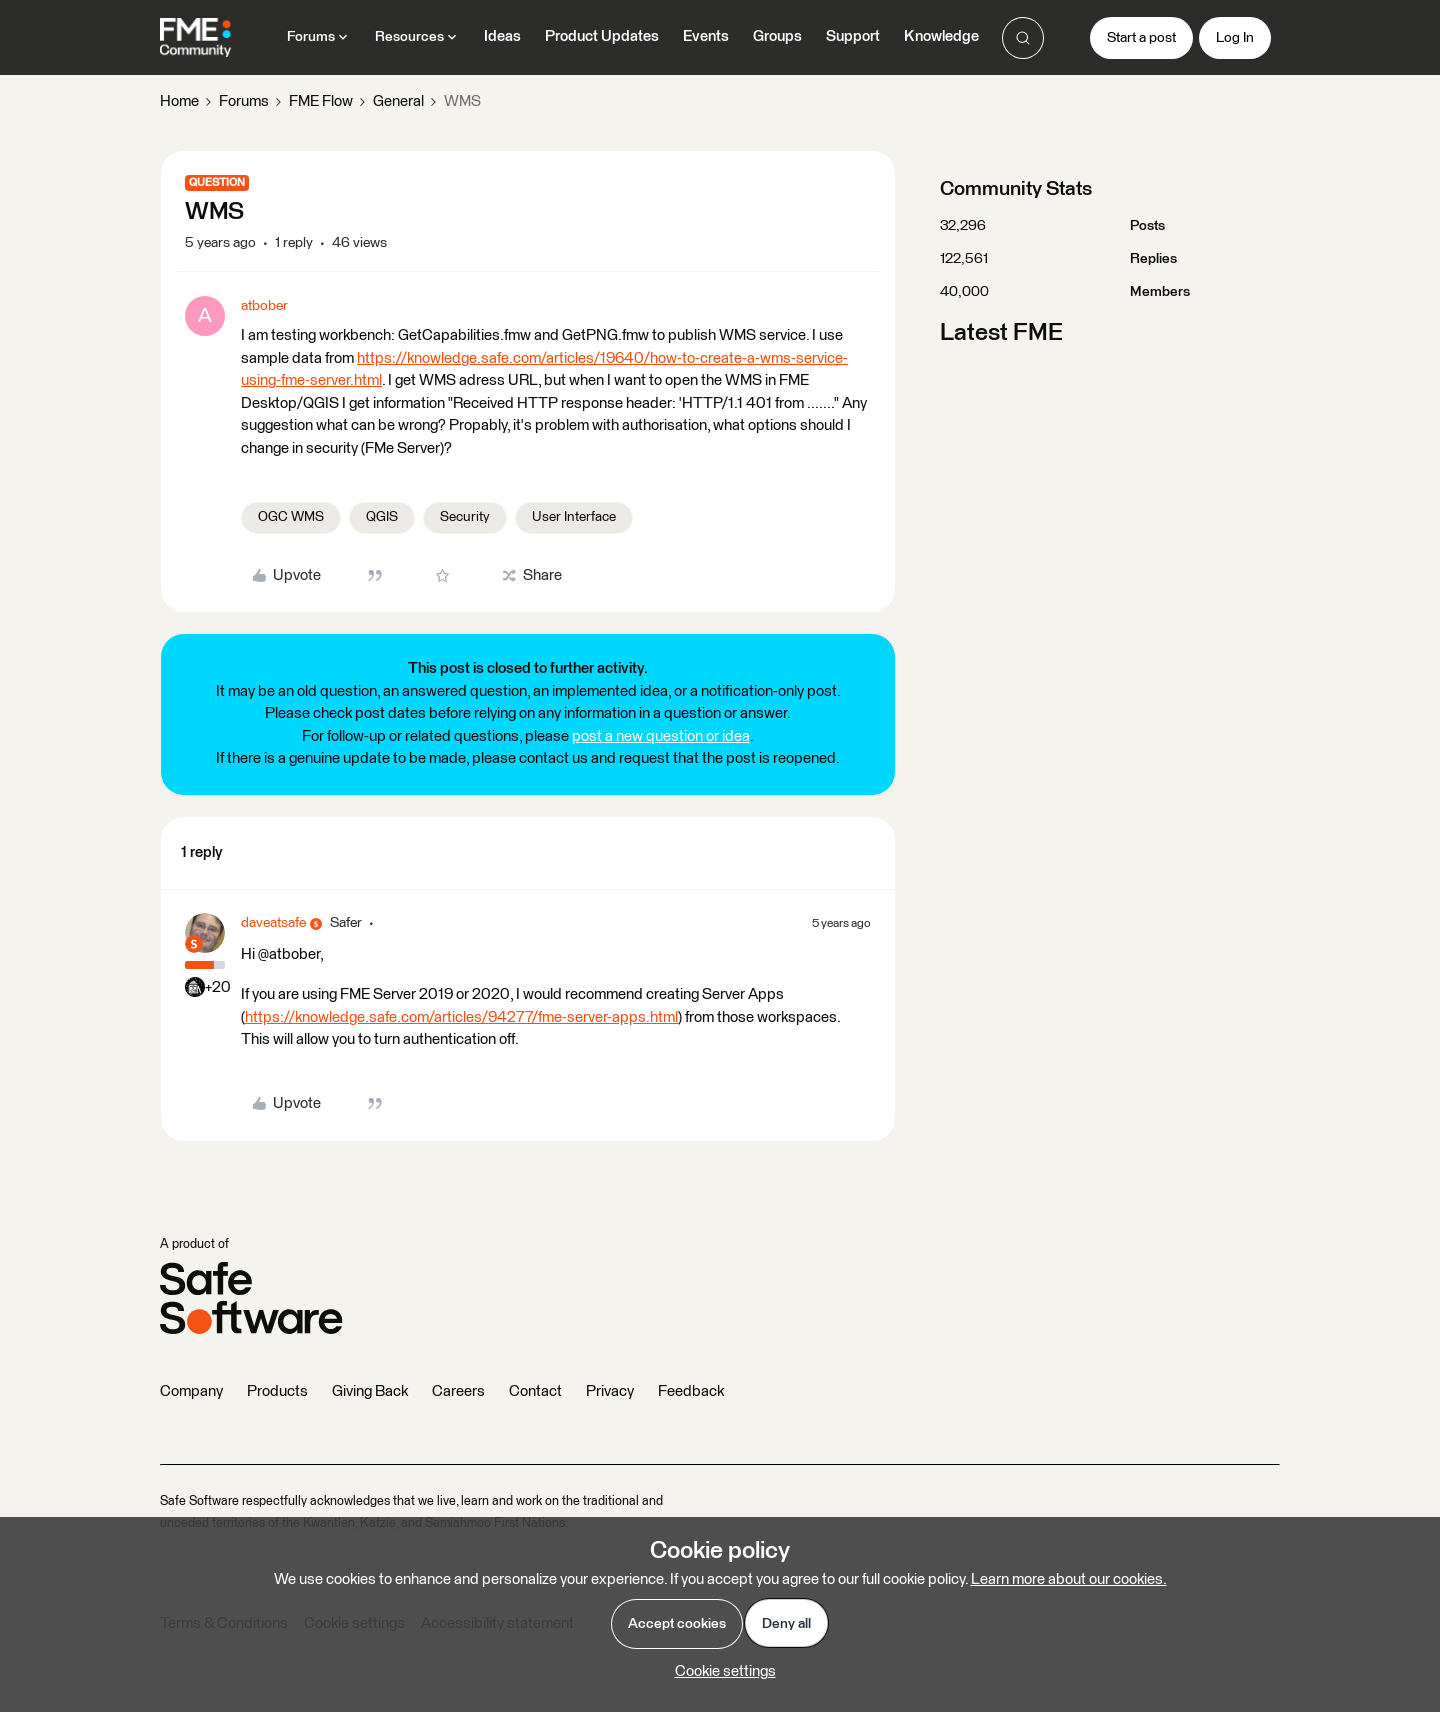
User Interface (574, 517)
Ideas (502, 36)
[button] (1141, 38)
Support (853, 36)
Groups (777, 36)
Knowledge (941, 36)
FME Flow (321, 101)
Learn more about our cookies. (1069, 1579)
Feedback (691, 1391)
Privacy (610, 1391)
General (398, 101)
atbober (264, 306)
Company (191, 1391)
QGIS (382, 517)
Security (465, 517)
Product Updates (602, 36)
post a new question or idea (661, 736)
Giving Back (370, 1391)
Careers (458, 1391)
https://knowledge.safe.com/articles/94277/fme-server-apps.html (461, 1017)
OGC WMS (291, 517)
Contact (535, 1391)
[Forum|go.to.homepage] (195, 38)
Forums (244, 101)
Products (277, 1391)
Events (706, 36)
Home (179, 101)
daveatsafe (273, 923)
